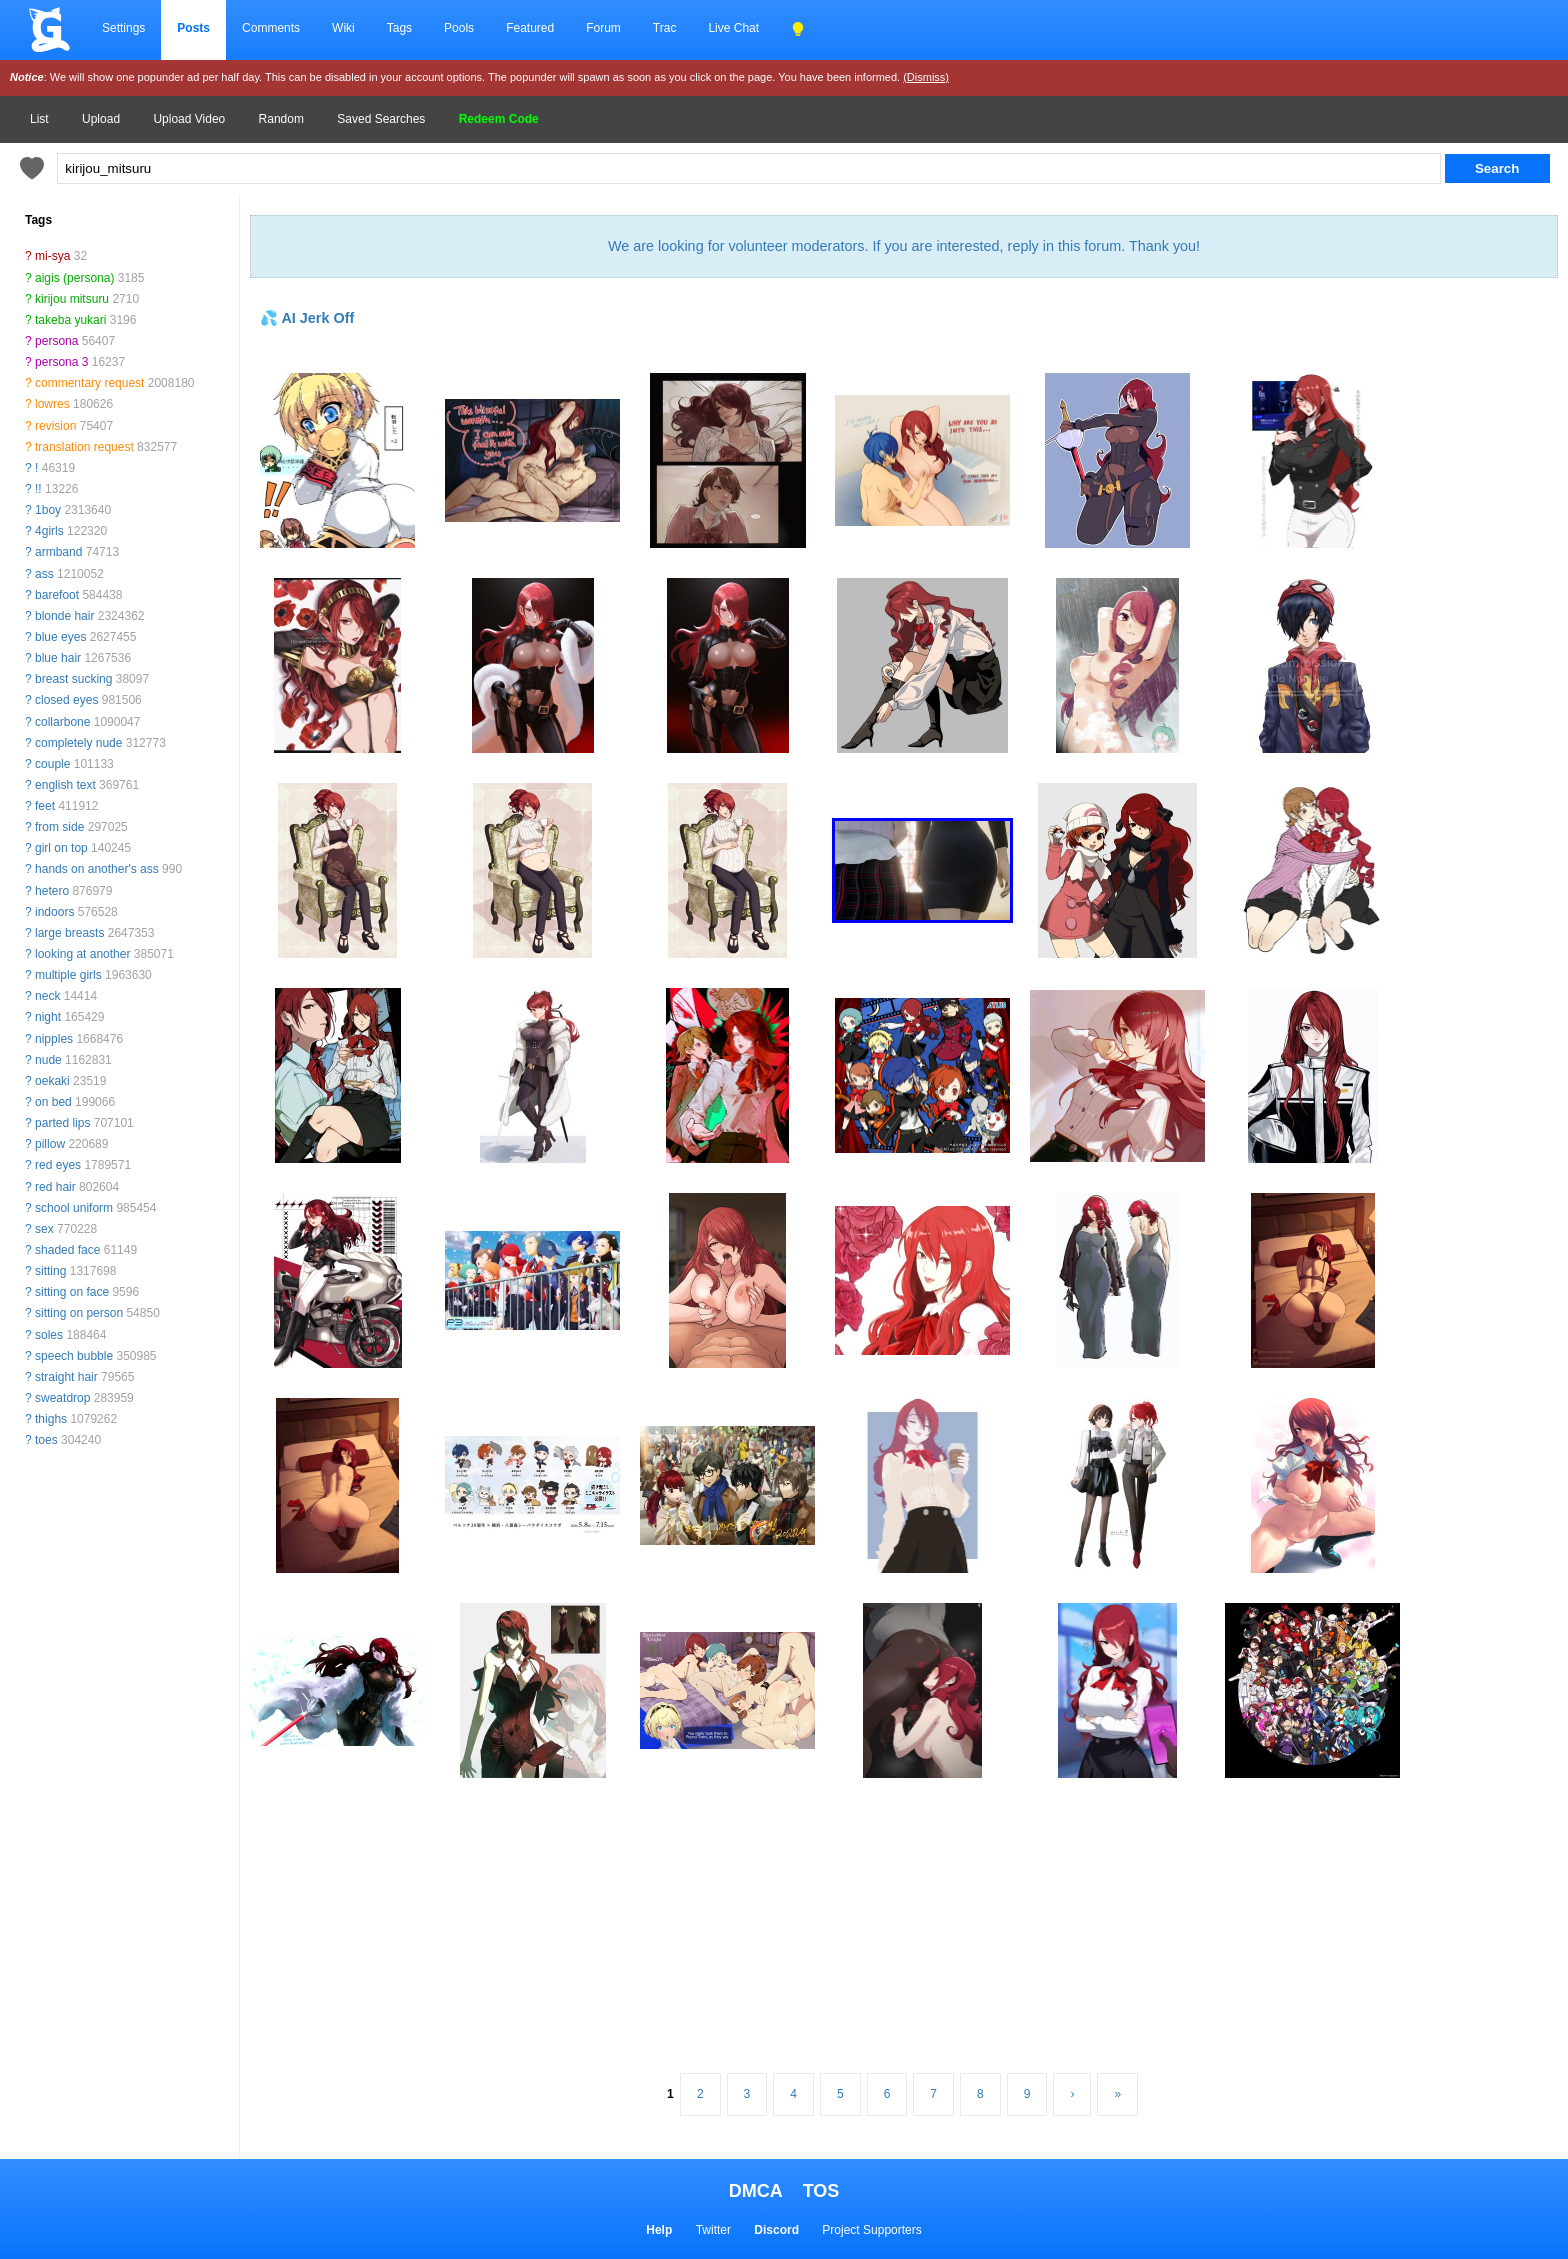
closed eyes (66, 700)
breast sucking (73, 679)
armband (58, 552)
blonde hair (64, 616)
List (39, 119)
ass (44, 574)
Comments (271, 28)
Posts (193, 28)
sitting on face (72, 1292)
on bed (53, 1102)
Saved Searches (381, 119)
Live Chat (733, 28)
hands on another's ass (97, 869)
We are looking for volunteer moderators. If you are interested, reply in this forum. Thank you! (904, 246)
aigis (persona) (74, 278)
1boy (48, 510)
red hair (55, 1187)
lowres (52, 404)
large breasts (69, 933)
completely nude (78, 743)
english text (65, 785)
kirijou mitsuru (72, 299)
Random (281, 119)
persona (56, 341)
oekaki (52, 1081)
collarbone (62, 722)
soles (49, 1335)
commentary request (89, 383)
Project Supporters (871, 2230)
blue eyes (60, 637)
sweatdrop (62, 1398)
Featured (530, 28)
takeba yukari (70, 320)
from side (59, 827)
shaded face (67, 1250)
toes (46, 1440)
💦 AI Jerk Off (307, 318)
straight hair (66, 1377)
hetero (52, 891)
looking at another (82, 954)
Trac (665, 28)
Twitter (713, 2230)
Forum (603, 28)
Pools (459, 28)
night (48, 1017)
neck (47, 996)
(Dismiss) (926, 77)
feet (45, 806)
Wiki (343, 28)
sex (44, 1229)
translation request (84, 447)
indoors (54, 912)
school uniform (74, 1208)
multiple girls (68, 975)
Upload (101, 119)
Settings (123, 28)
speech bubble (74, 1356)
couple (52, 764)
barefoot (57, 595)
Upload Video (189, 119)
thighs (51, 1419)
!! (38, 489)
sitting (50, 1271)
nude (48, 1060)
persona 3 (61, 362)
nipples (54, 1039)
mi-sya (52, 256)
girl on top (61, 848)
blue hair (58, 658)
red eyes (58, 1165)
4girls (49, 531)
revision (55, 426)
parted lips (62, 1123)
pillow (50, 1144)
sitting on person (79, 1313)
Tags (399, 28)
